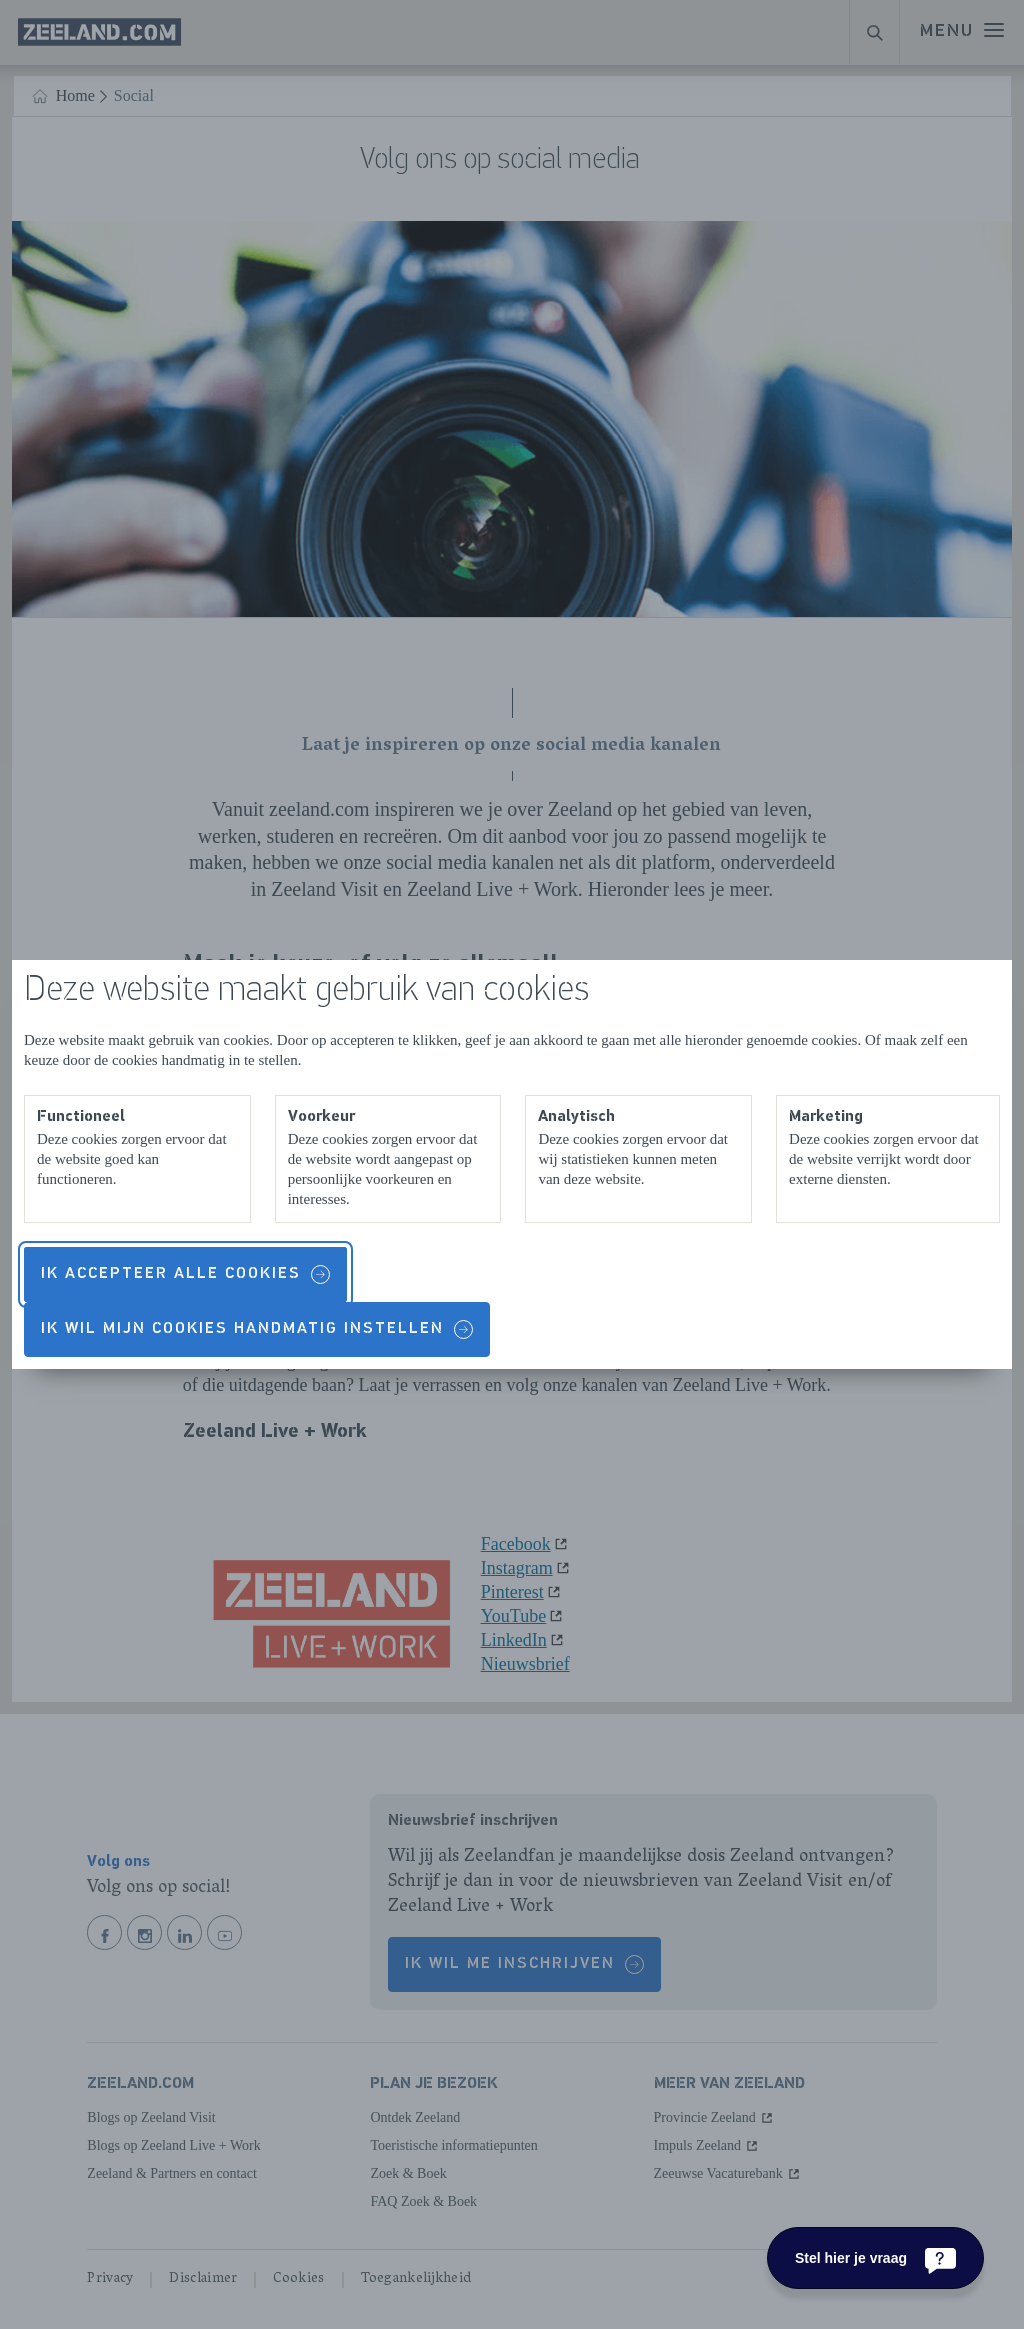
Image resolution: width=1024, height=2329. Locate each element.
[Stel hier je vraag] (875, 2258)
